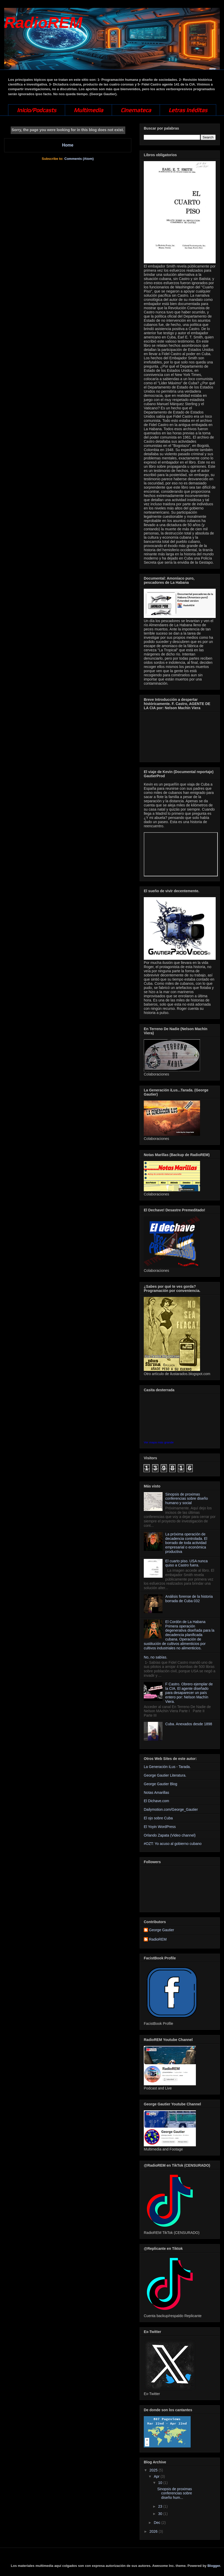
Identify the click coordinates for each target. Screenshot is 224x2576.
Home (67, 145)
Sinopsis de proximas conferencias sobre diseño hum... (174, 2493)
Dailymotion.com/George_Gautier (171, 1809)
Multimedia (88, 110)
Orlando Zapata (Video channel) (170, 1835)
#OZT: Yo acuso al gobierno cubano (173, 1844)
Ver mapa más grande (159, 1442)
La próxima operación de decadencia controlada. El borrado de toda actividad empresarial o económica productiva (186, 1543)
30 (160, 2514)
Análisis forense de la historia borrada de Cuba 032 (189, 1598)
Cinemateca (136, 110)
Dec (157, 2522)
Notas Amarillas (156, 1792)
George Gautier (161, 1930)
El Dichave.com (156, 1801)
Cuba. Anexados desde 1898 (188, 1724)
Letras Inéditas (188, 110)
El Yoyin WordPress (160, 1827)
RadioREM (43, 22)
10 (160, 2483)
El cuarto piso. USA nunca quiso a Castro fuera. (186, 1563)
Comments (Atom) (79, 159)
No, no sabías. (155, 1657)
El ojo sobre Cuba (158, 1818)
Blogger (213, 2566)
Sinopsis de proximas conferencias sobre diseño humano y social (186, 1498)
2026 (154, 2531)
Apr (157, 2476)
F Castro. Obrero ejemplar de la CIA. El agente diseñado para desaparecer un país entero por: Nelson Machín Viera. (189, 1693)
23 (160, 2506)
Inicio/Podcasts (36, 110)
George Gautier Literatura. (165, 1775)
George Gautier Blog (160, 1784)
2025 (154, 2470)
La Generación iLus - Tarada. (167, 1767)
